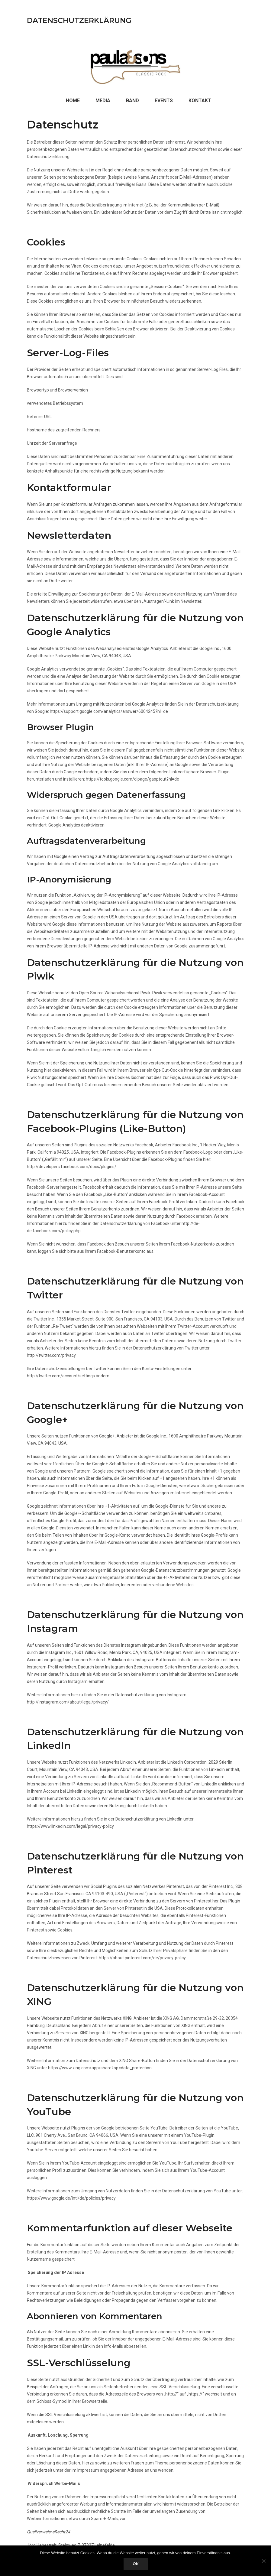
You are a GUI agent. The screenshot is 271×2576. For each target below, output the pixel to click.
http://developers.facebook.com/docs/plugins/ (71, 1166)
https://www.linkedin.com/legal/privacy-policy (70, 1826)
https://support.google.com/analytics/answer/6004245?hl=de (109, 711)
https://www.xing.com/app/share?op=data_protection (100, 2067)
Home (73, 100)
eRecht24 (61, 2531)
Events (164, 100)
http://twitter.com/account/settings (61, 1375)
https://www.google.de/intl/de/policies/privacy (71, 2198)
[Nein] (263, 2561)
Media (102, 100)
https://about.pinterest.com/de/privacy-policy (142, 1957)
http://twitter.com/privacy (51, 1355)
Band (132, 100)
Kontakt (200, 100)
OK (136, 2563)
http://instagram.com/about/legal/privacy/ (68, 1702)
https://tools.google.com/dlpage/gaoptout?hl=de (132, 779)
